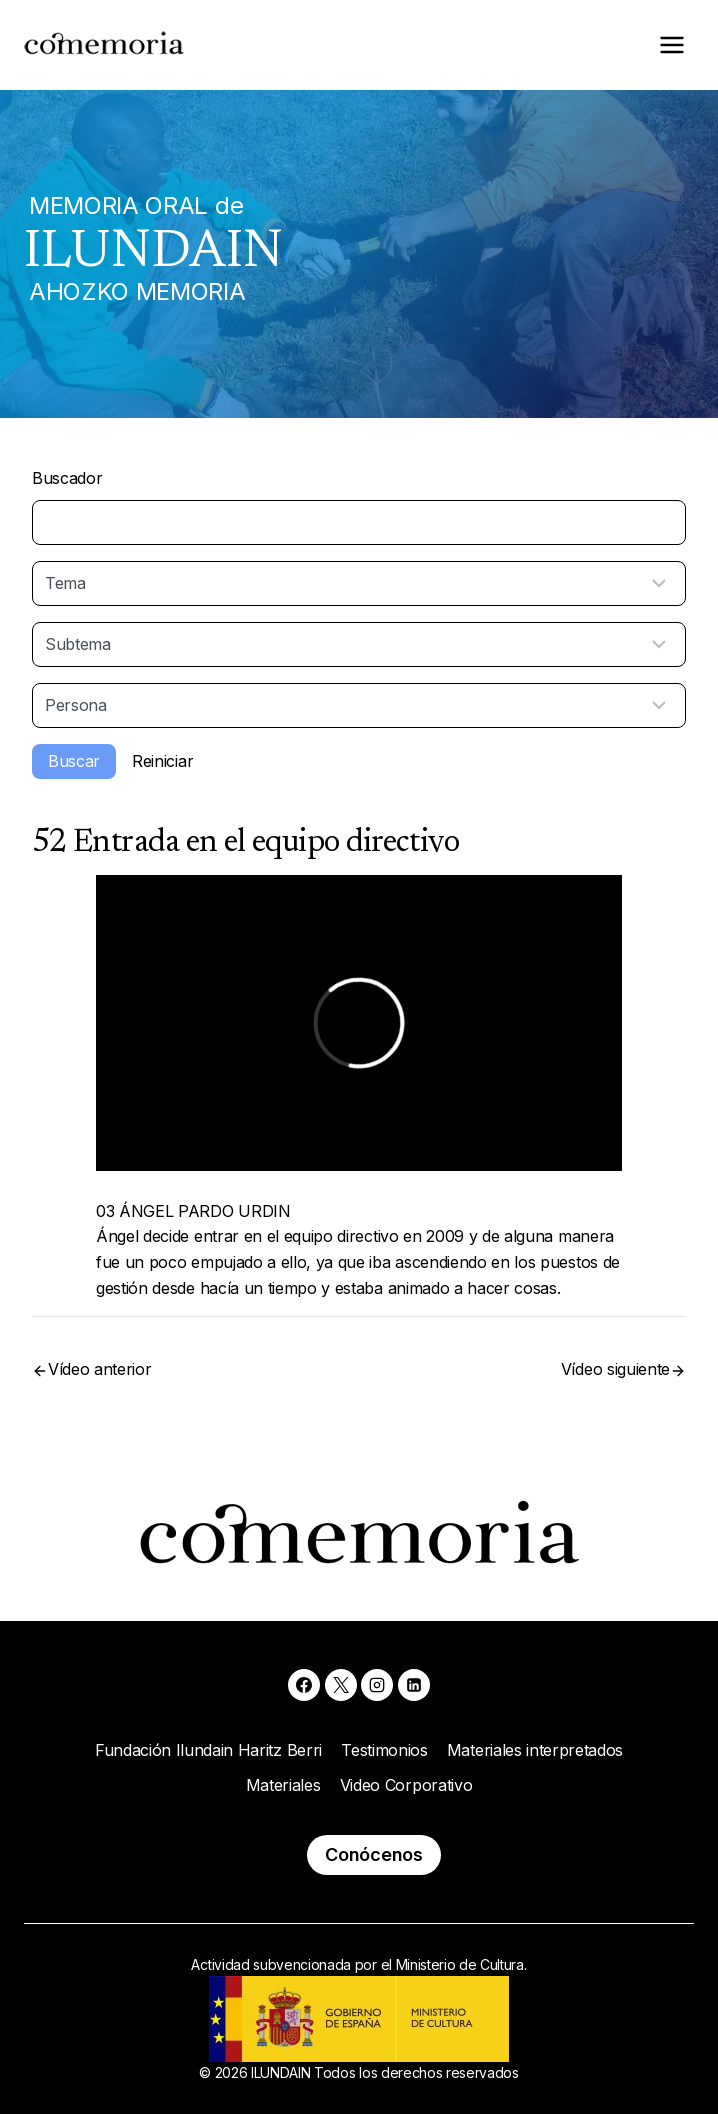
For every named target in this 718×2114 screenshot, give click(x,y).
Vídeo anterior (100, 1369)
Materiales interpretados (535, 1750)
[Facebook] (304, 1685)
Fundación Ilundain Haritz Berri (208, 1750)
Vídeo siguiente (615, 1369)
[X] (341, 1685)
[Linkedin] (414, 1685)
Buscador (67, 478)
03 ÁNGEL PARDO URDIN (193, 1211)
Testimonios (384, 1750)
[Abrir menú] (671, 44)
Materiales (283, 1785)
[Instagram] (377, 1685)
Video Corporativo (406, 1785)
